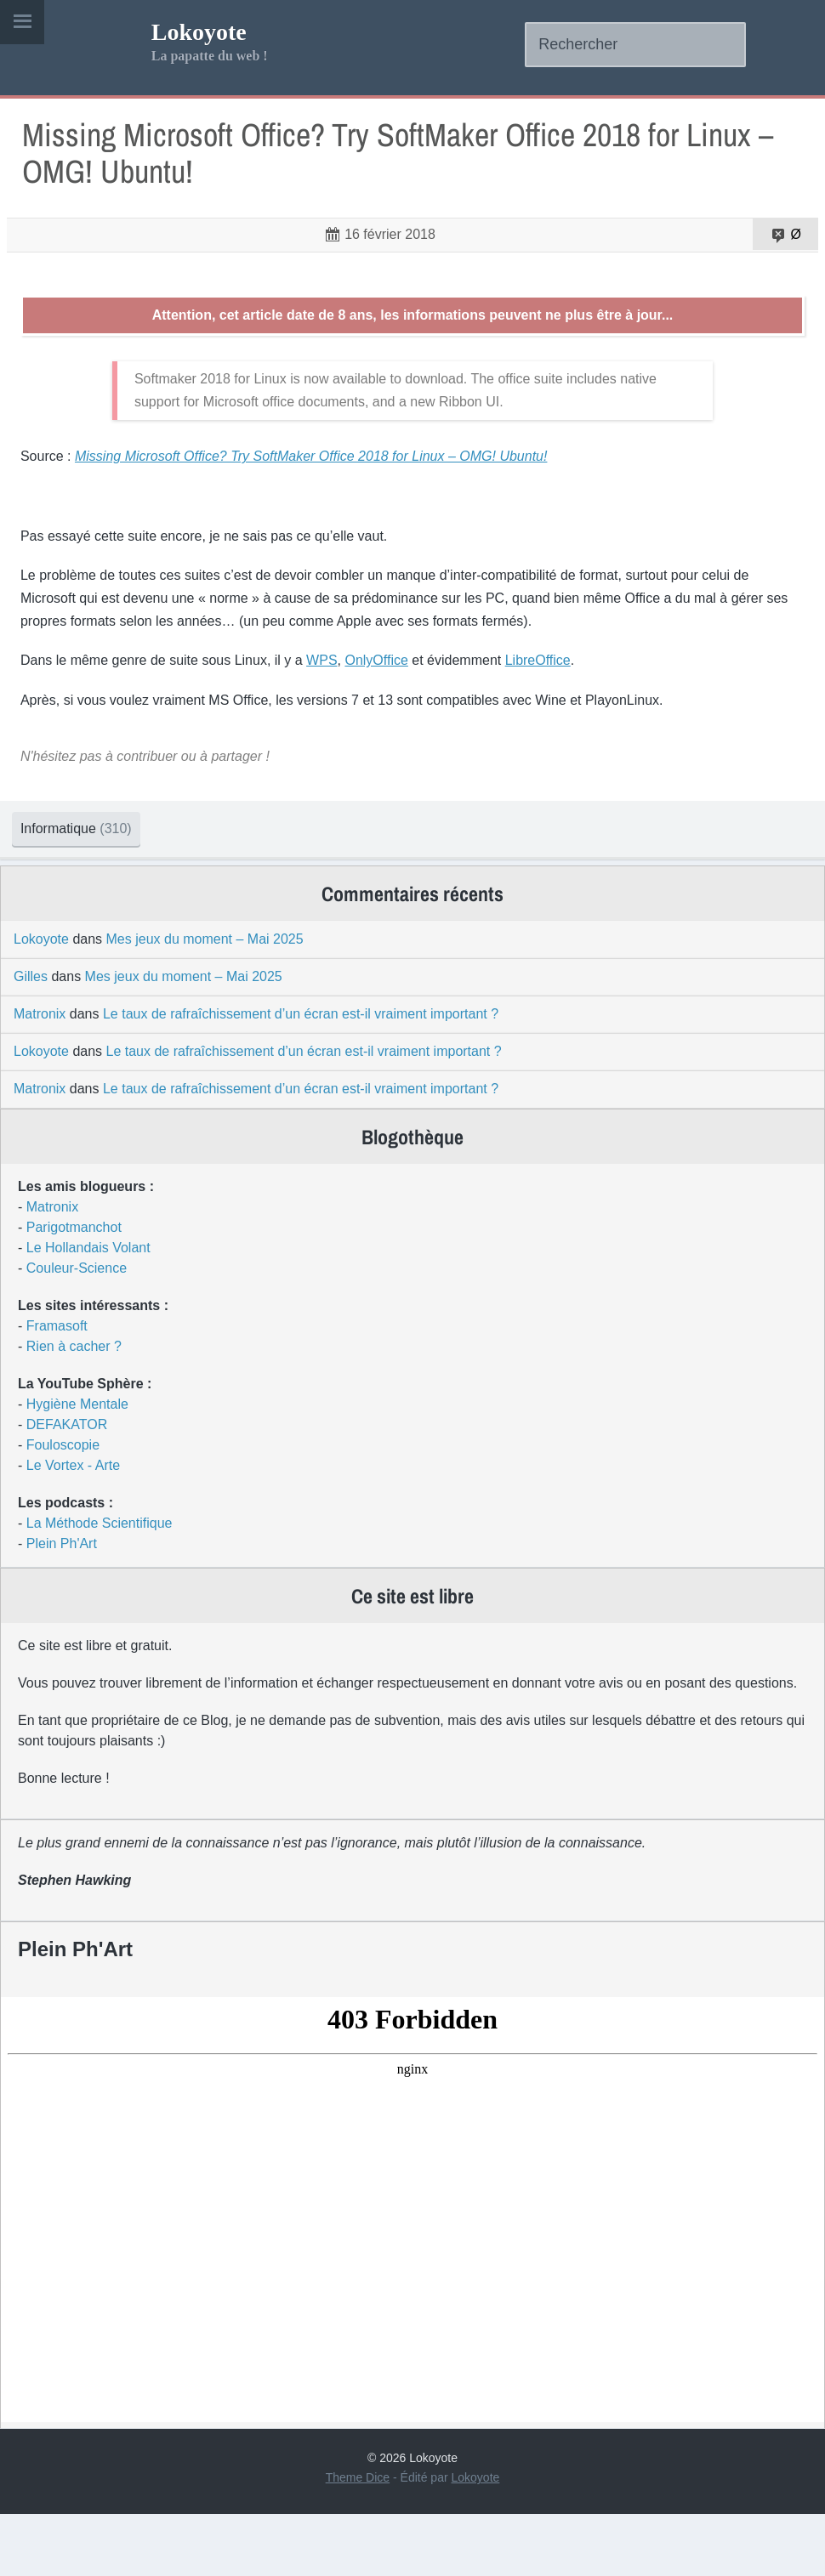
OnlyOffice (390, 697)
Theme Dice (358, 2539)
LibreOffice (551, 697)
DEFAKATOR (66, 1486)
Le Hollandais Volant (88, 1309)
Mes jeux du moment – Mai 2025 (205, 1001)
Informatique (96, 866)
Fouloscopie (63, 1507)
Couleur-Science (76, 1330)
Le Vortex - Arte (73, 1527)
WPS (335, 697)
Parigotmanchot (74, 1289)
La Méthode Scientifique (99, 1585)
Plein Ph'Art (61, 1605)
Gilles (31, 1038)
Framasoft (57, 1388)
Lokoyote (199, 32)
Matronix (39, 1076)
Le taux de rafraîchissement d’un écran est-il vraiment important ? (300, 1076)
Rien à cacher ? (74, 1408)
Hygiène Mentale (77, 1466)
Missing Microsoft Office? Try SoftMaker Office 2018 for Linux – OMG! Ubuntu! (407, 164)
